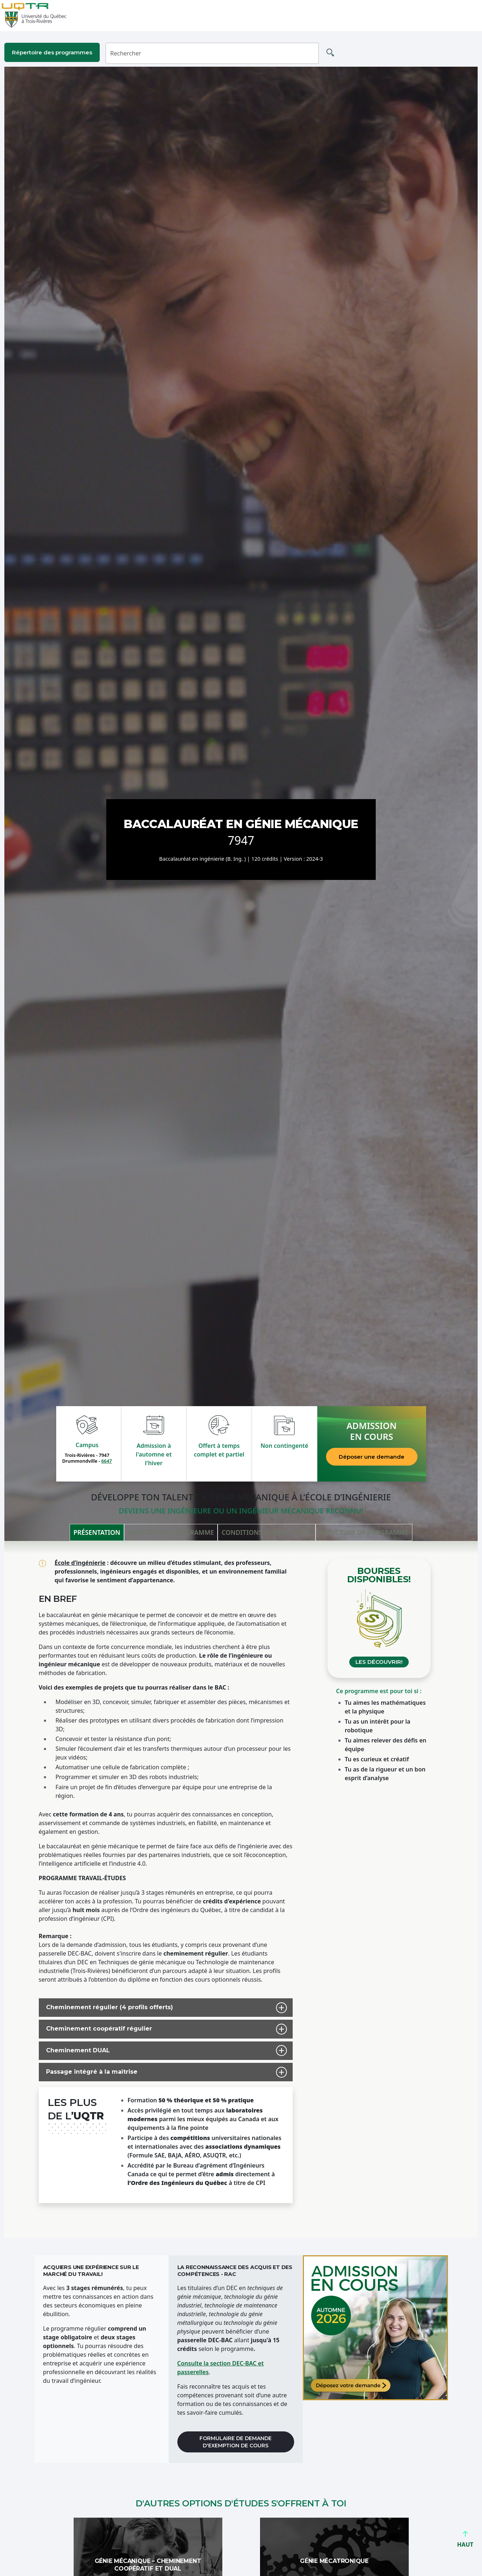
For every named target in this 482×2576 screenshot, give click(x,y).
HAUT (465, 2541)
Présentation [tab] (96, 1532)
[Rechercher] (212, 53)
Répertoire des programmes (52, 52)
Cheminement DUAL (75, 2051)
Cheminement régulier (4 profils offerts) (106, 2007)
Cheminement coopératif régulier (96, 2029)
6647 (106, 1461)
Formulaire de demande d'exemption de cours (235, 2442)
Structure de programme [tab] (364, 1532)
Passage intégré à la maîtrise (88, 2072)
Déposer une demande (371, 1456)
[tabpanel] (241, 1889)
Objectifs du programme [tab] (171, 1532)
